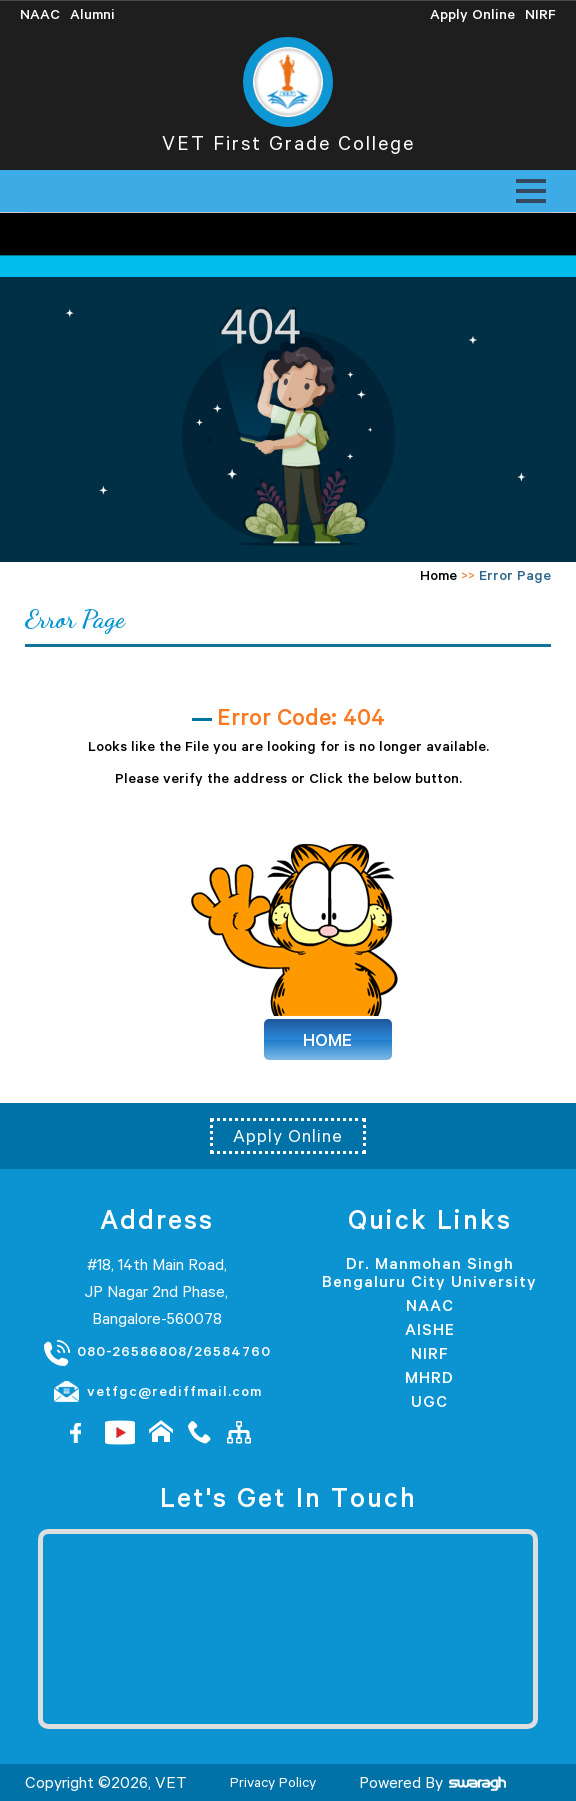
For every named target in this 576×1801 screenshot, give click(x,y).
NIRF (430, 1353)
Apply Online (288, 1136)
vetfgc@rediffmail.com (157, 1392)
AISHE (430, 1329)
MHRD (429, 1377)
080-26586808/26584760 (156, 1352)
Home (438, 575)
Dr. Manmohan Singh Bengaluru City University (429, 1272)
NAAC (430, 1305)
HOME (327, 1039)
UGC (429, 1401)
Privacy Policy (273, 1782)
